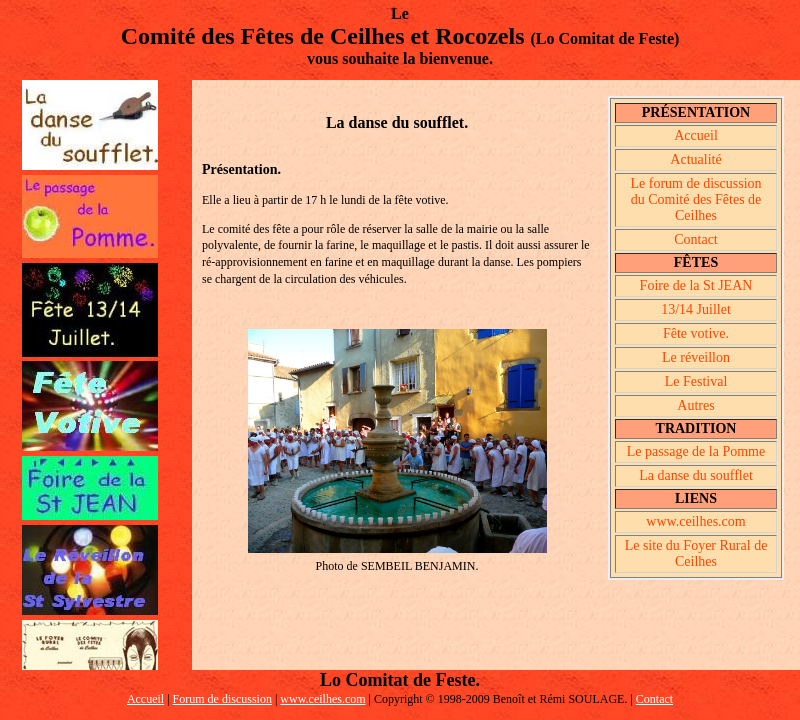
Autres (695, 405)
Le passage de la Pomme (696, 451)
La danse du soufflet (696, 475)
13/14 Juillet (696, 309)
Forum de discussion (222, 699)
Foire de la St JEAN (696, 285)
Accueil (696, 135)
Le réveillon (696, 357)
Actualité (695, 159)
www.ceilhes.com (695, 521)
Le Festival (696, 381)
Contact (696, 239)
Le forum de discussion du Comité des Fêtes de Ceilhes (695, 199)
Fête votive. (696, 333)
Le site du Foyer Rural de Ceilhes (696, 553)
